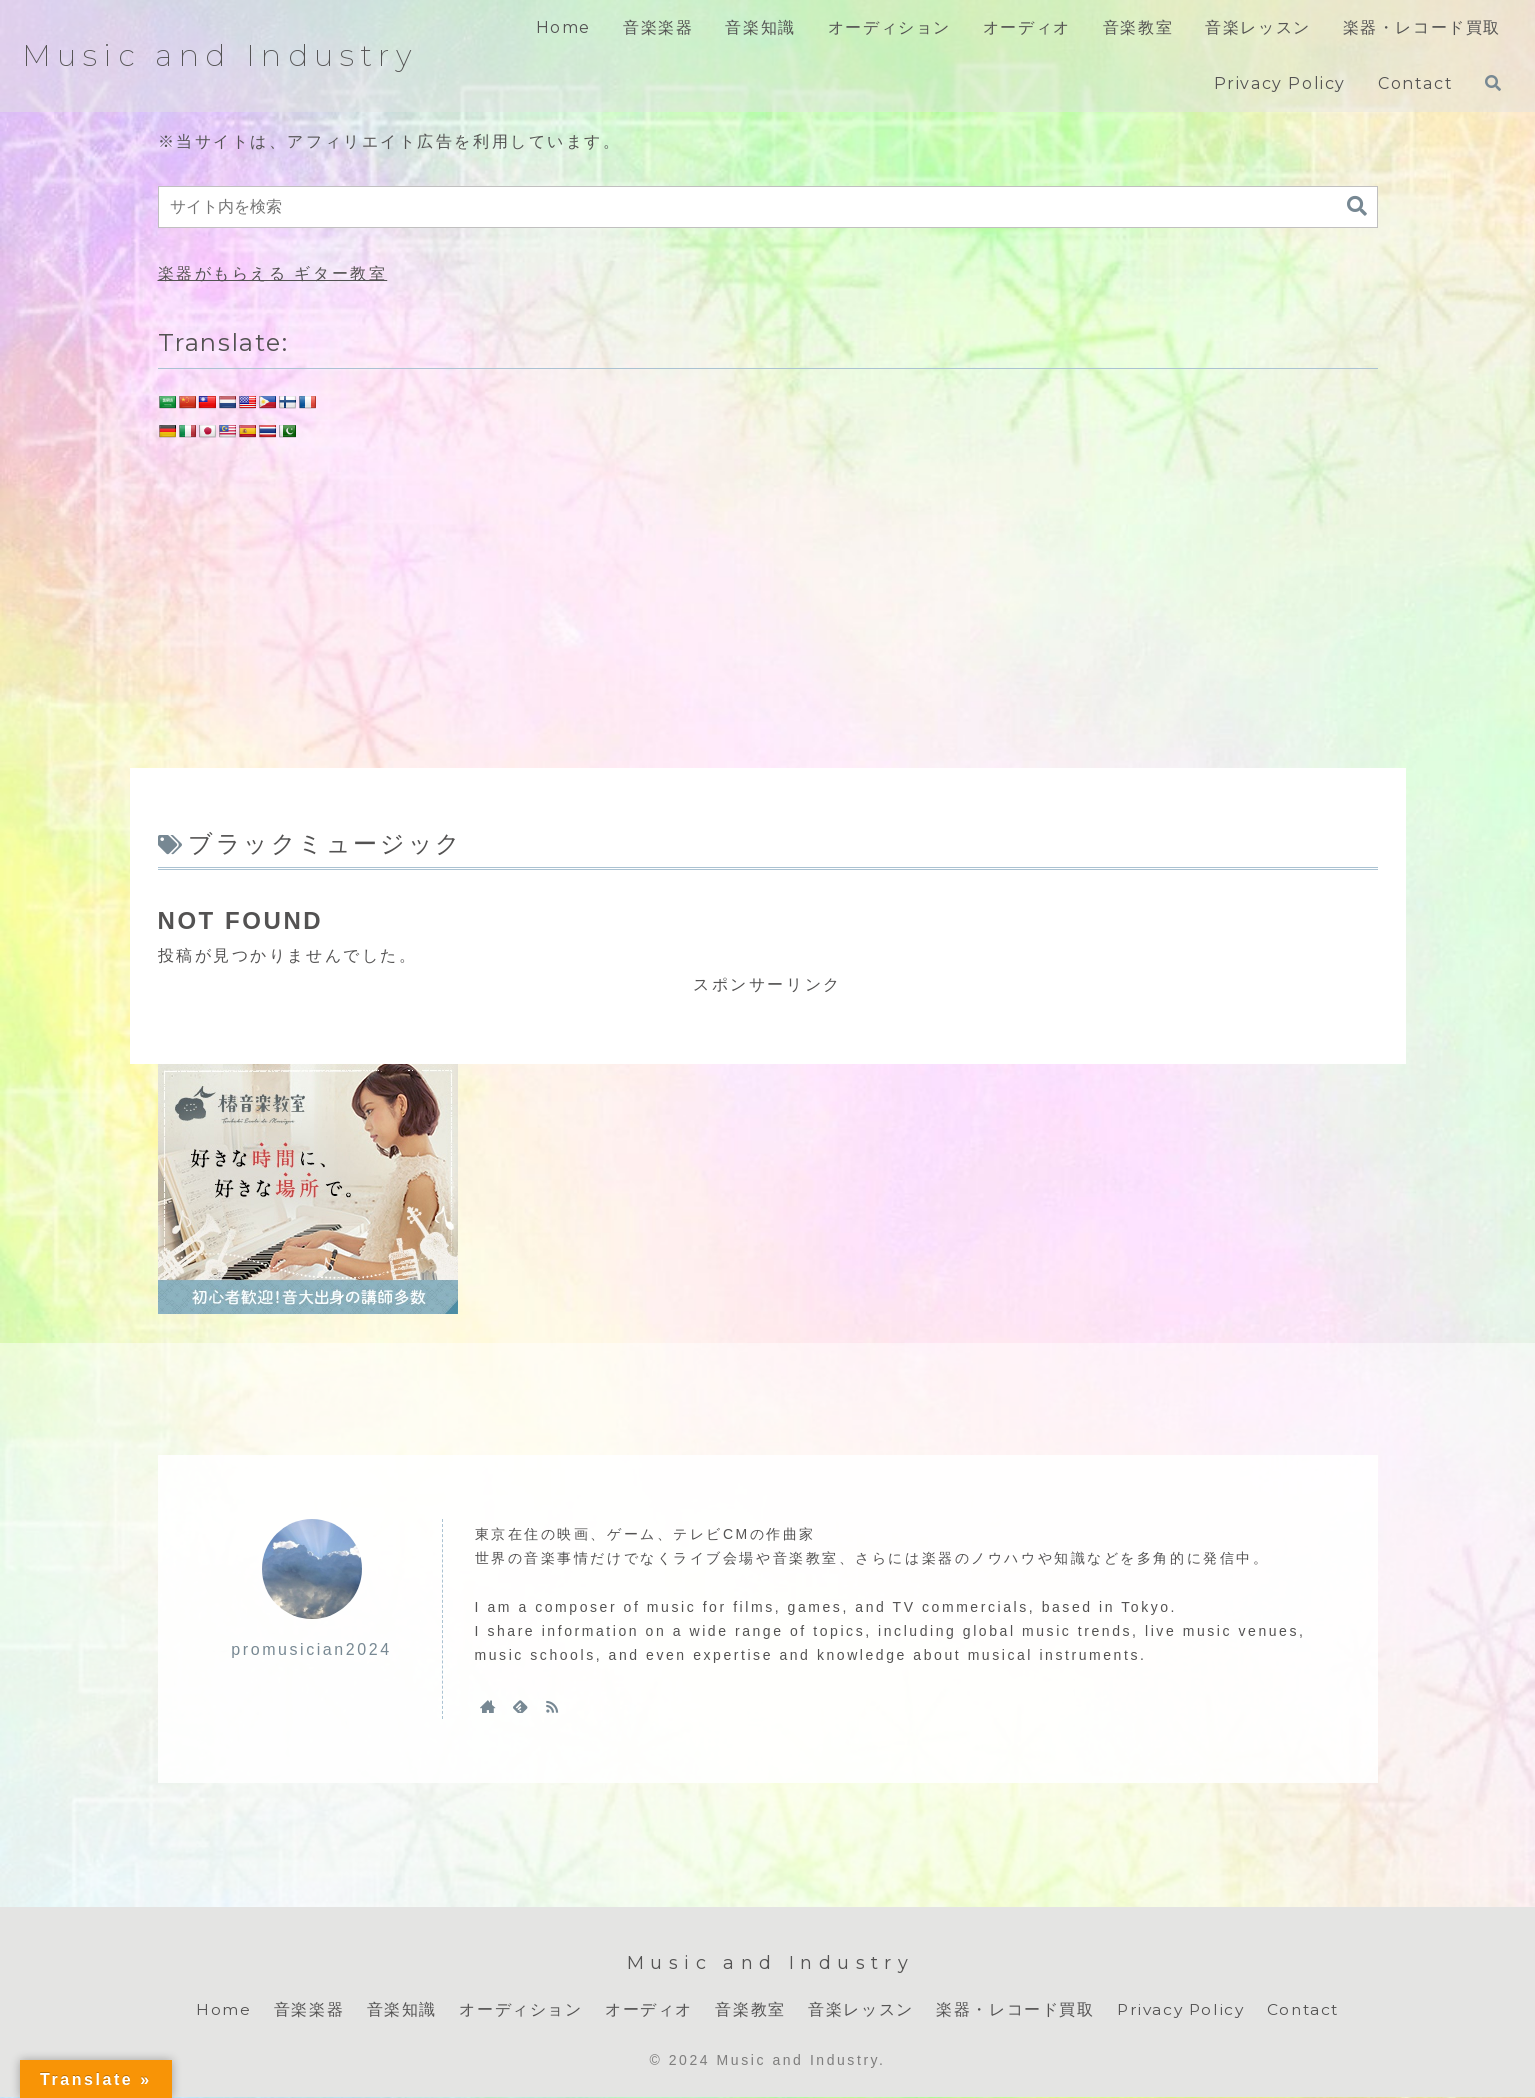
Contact (1305, 2009)
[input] (768, 207)
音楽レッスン (857, 2009)
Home (219, 2009)
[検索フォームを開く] (1493, 83)
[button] (1357, 206)
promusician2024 (311, 1649)
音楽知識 (398, 2009)
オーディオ (645, 2009)
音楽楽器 (305, 2009)
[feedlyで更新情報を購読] (520, 1706)
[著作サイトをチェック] (488, 1706)
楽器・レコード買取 (1011, 2009)
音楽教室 (746, 2009)
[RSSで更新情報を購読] (552, 1706)
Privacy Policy (1179, 2009)
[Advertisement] (768, 599)
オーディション (516, 2009)
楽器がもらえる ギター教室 (273, 273)
